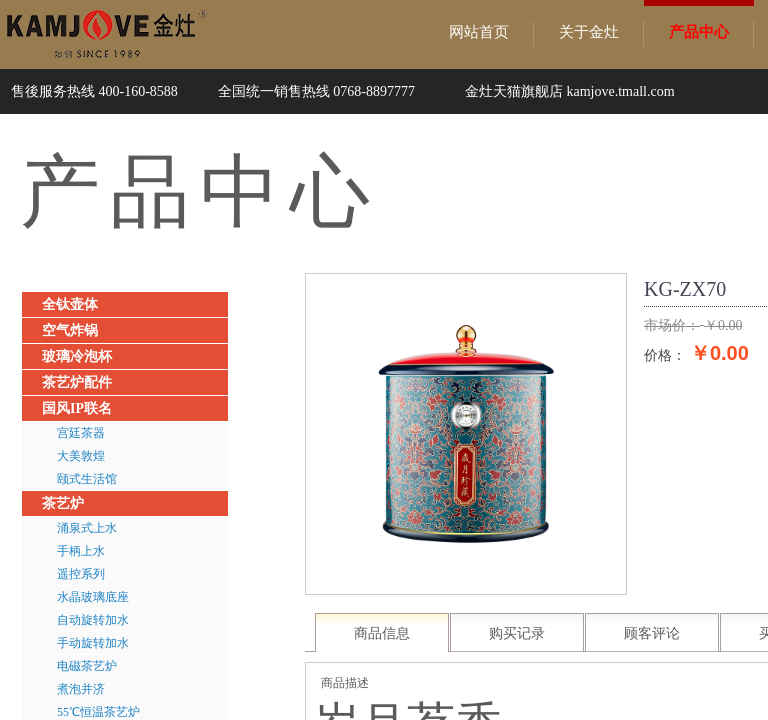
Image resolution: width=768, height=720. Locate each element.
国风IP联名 (77, 408)
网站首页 (479, 32)
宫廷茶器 (81, 433)
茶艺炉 (63, 503)
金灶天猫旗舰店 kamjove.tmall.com (570, 91)
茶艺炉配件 (77, 382)
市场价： (672, 325)
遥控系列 (81, 574)
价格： (665, 355)
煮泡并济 (81, 689)
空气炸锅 (70, 330)
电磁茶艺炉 (87, 666)
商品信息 (382, 633)
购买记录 (517, 633)
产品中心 (699, 32)
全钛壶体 (70, 304)
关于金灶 (589, 32)
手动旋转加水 (93, 643)
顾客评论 (652, 633)
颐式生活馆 (87, 479)
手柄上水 (81, 551)
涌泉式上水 (87, 528)
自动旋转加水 (93, 620)
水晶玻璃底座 (93, 597)
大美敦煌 (81, 456)
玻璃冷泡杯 (77, 356)
